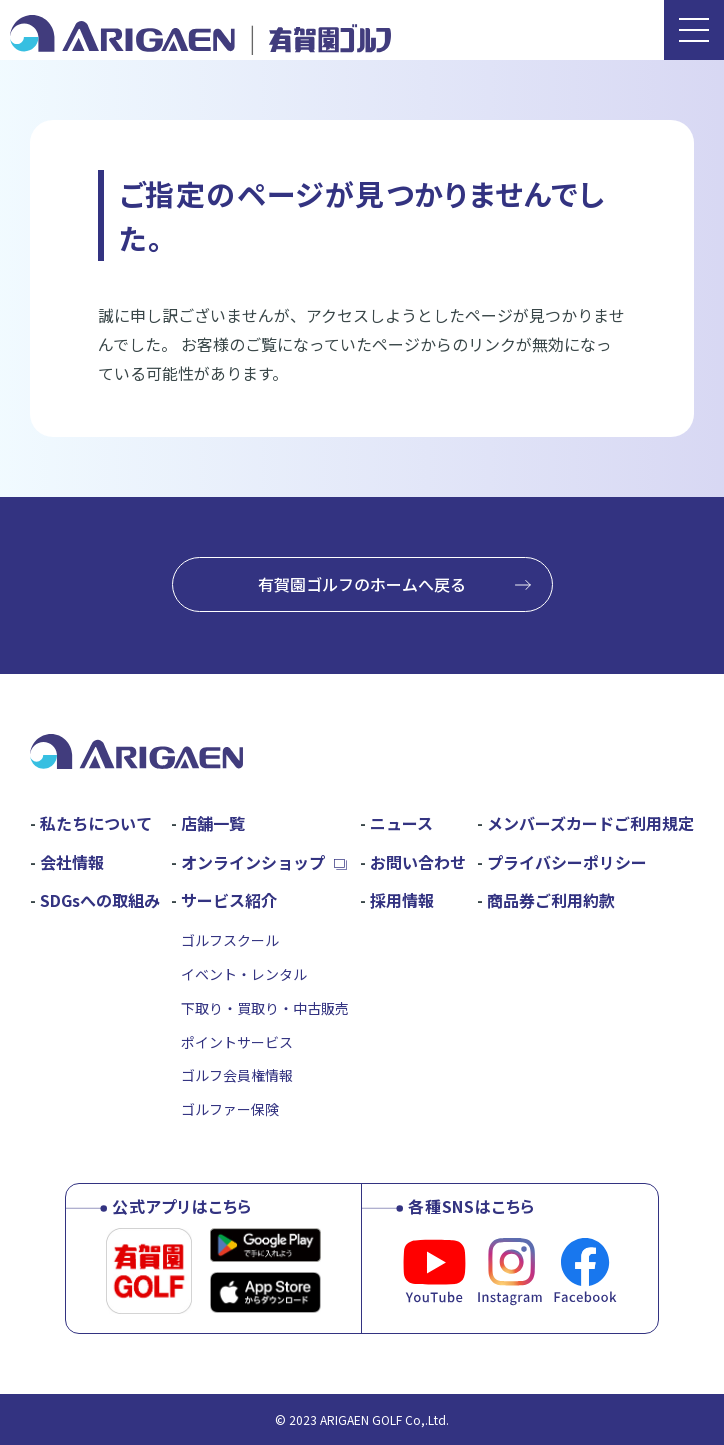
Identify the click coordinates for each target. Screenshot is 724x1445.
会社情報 (72, 862)
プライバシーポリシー (567, 862)
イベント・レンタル (244, 974)
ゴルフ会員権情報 (237, 1075)
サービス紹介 (229, 900)
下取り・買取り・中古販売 (265, 1008)
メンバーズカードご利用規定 (590, 823)
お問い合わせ (418, 862)
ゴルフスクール (230, 940)
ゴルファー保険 (230, 1109)
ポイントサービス (237, 1042)
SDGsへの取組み (100, 900)
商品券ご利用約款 (551, 900)
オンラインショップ (253, 862)
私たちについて (96, 823)
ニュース (401, 823)
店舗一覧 (213, 823)
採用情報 (402, 900)
